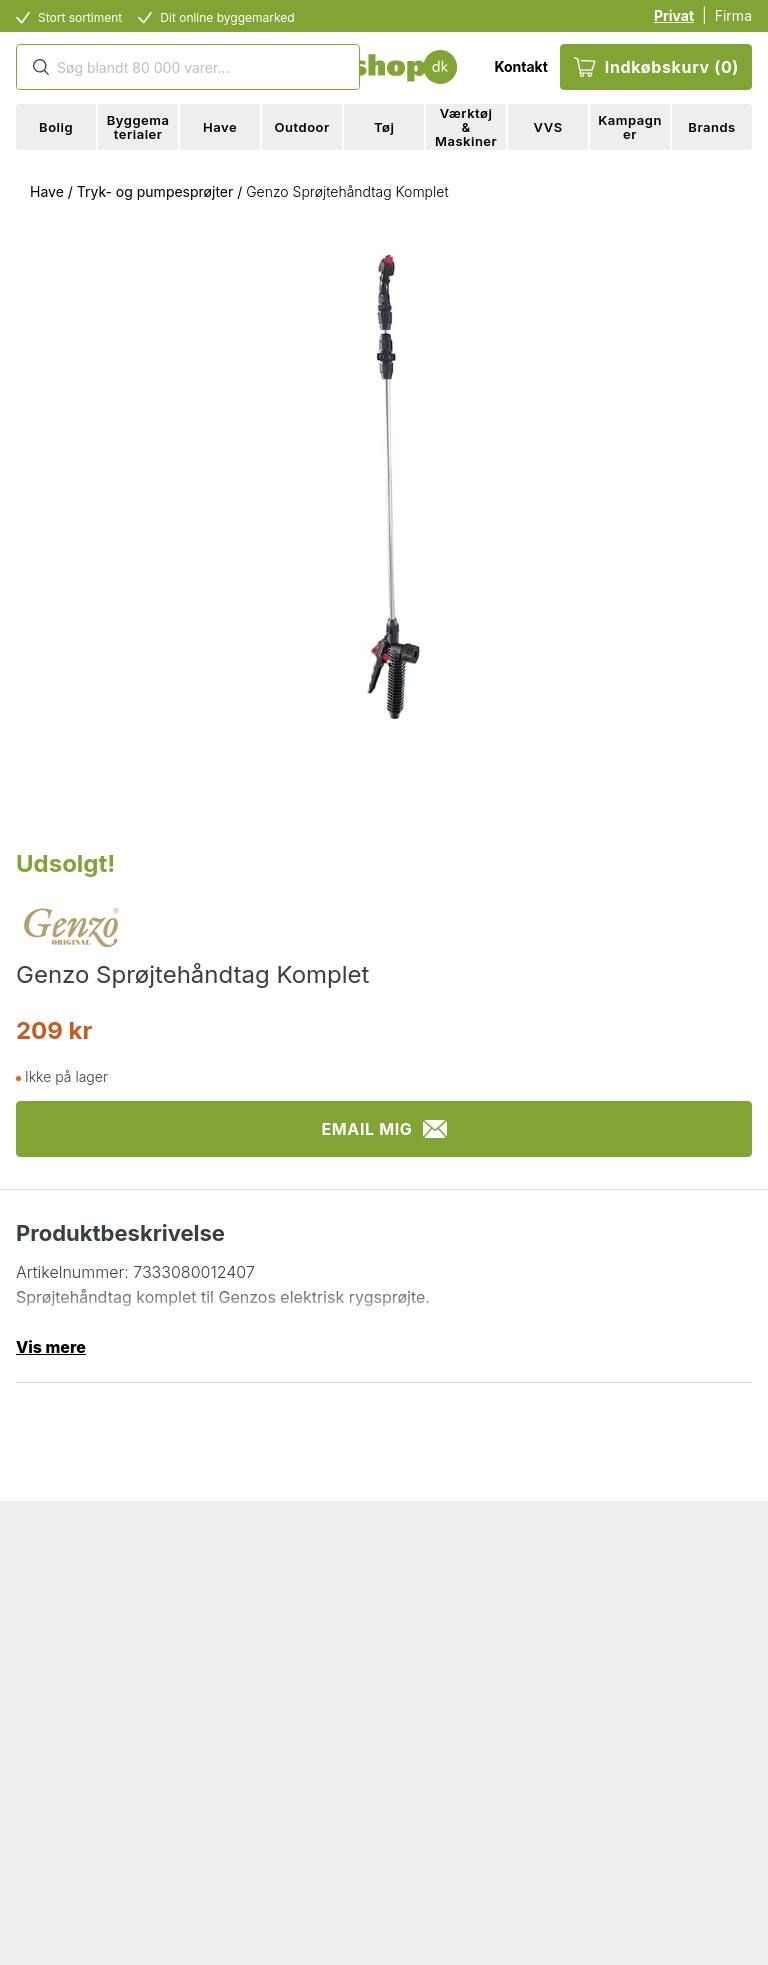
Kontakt (520, 66)
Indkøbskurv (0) (656, 67)
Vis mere (51, 1347)
